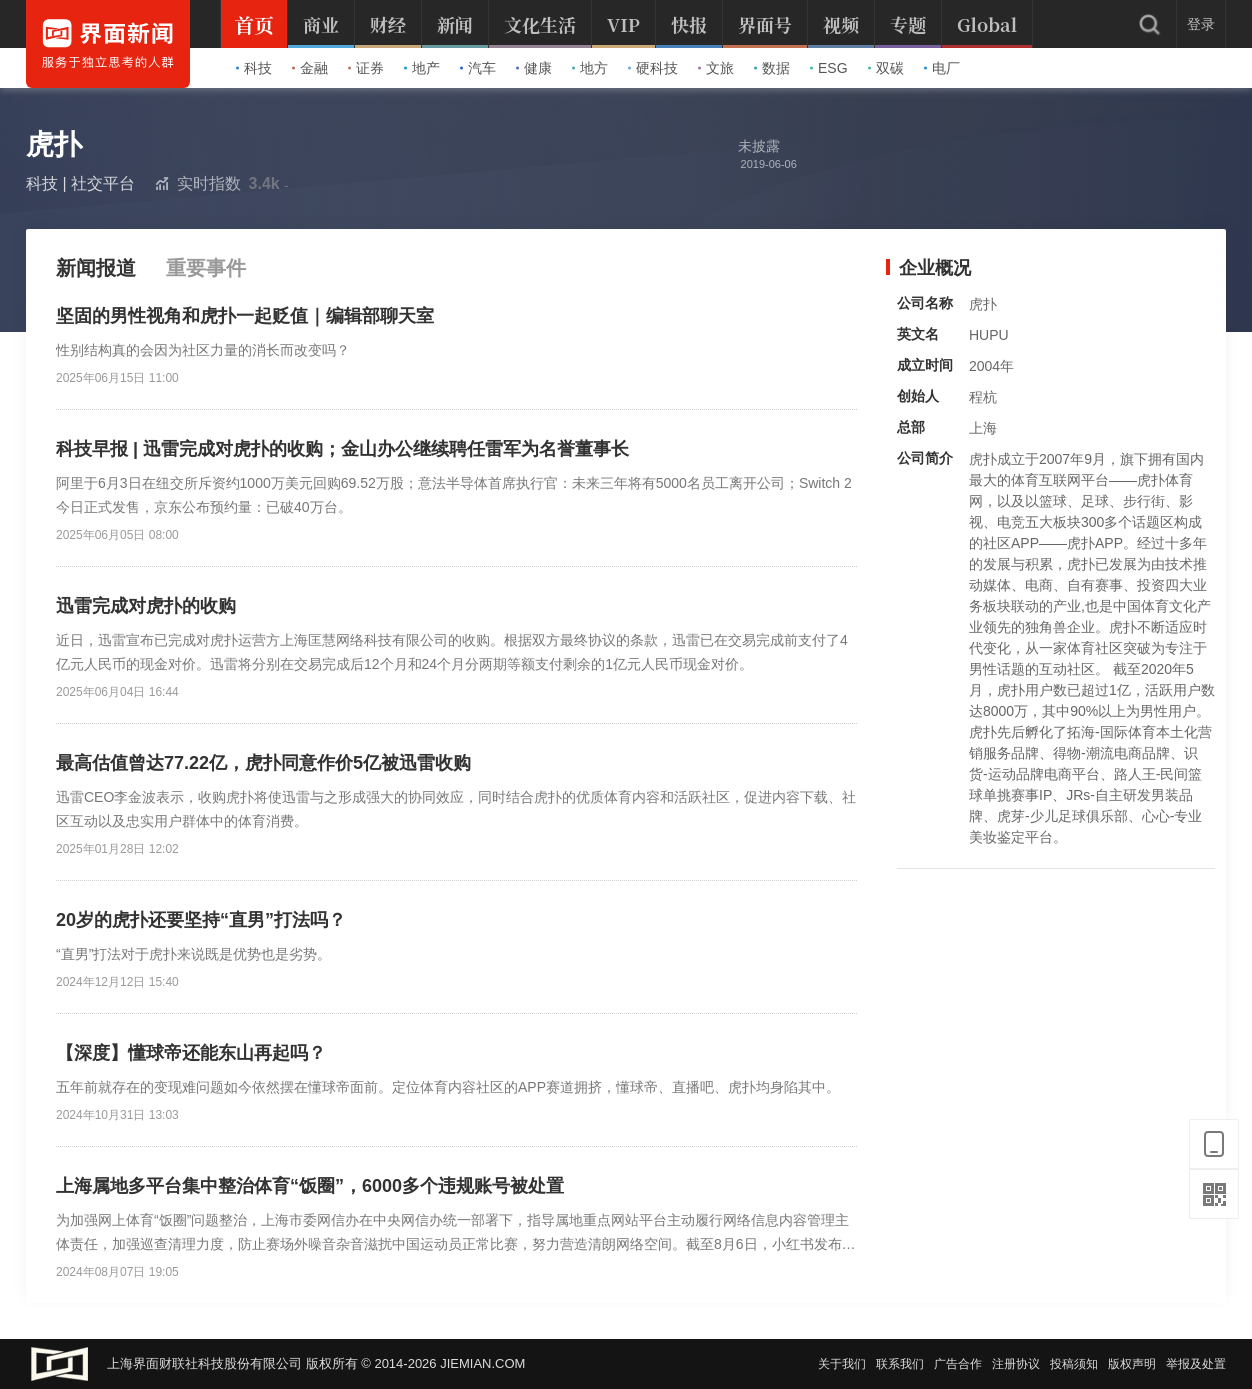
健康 (534, 68)
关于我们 (842, 1364)
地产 (422, 68)
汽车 (478, 68)
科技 (254, 68)
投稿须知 (1074, 1364)
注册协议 (1016, 1364)
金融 (310, 68)
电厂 (942, 68)
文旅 (716, 68)
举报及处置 (1196, 1364)
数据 (772, 68)
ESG (829, 68)
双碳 (886, 68)
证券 (366, 68)
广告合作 (958, 1364)
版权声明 (1132, 1364)
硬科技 (653, 68)
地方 (590, 68)
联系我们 (900, 1364)
